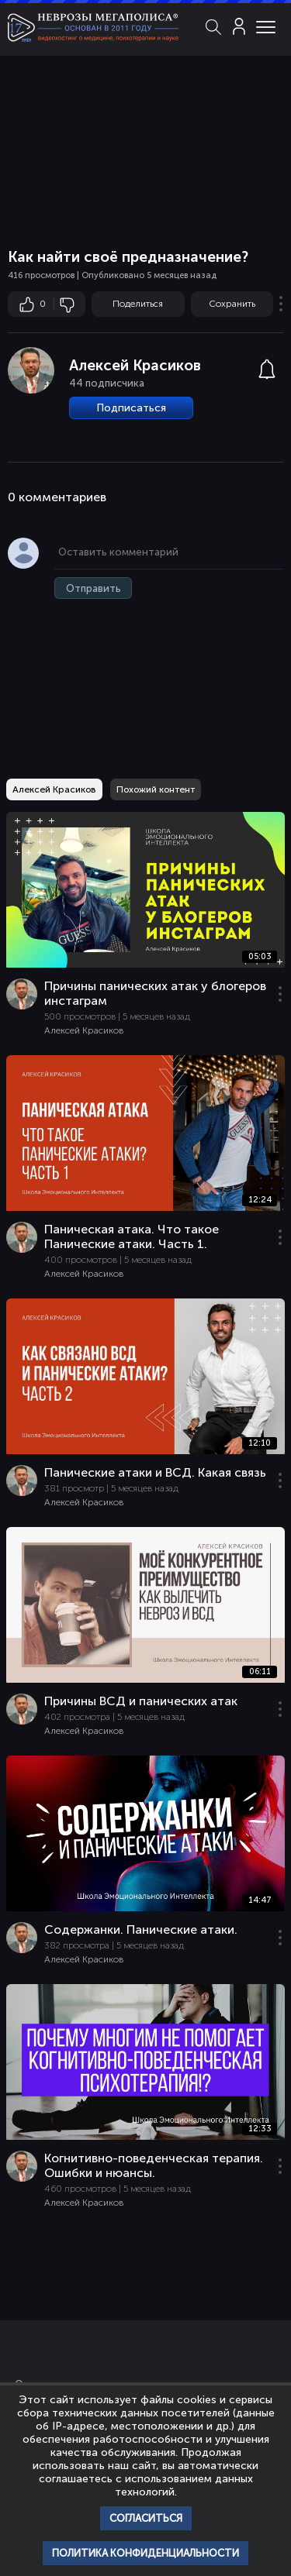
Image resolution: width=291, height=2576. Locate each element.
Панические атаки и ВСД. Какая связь (155, 1472)
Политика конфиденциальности (145, 2553)
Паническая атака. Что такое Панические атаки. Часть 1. (131, 1236)
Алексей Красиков (135, 365)
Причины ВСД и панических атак (140, 1701)
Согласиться (145, 2518)
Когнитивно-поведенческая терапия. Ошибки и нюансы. (153, 2165)
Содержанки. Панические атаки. (140, 1929)
